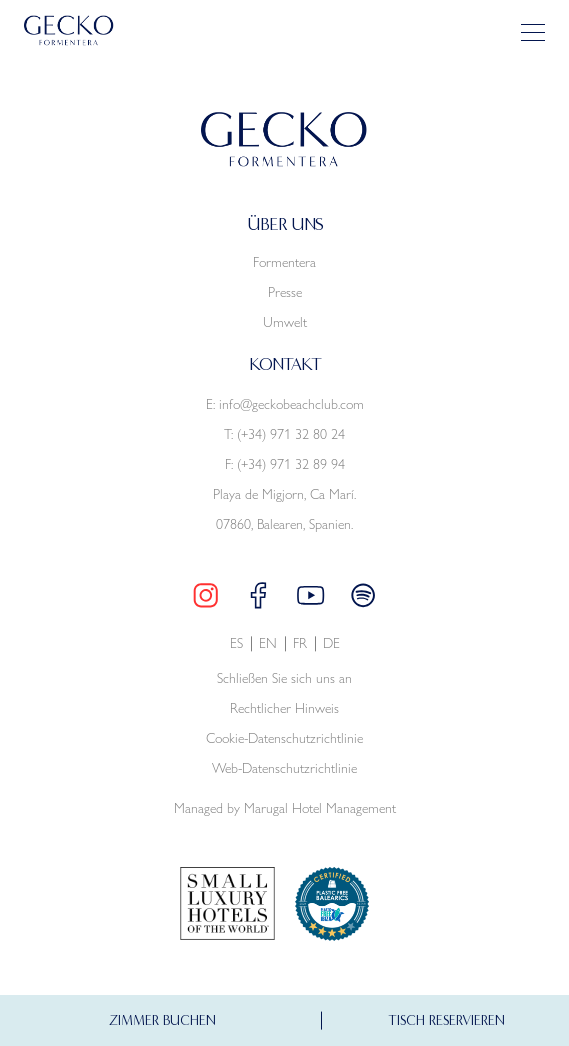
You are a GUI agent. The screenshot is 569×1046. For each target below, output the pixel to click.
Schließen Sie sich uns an (284, 679)
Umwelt (285, 323)
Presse (285, 293)
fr (300, 644)
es (236, 644)
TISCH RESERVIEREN (446, 1004)
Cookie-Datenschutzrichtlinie (284, 739)
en (268, 644)
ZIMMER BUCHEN (162, 1004)
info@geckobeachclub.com (291, 405)
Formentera (284, 263)
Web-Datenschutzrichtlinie (284, 769)
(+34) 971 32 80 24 (291, 435)
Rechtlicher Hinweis (284, 709)
